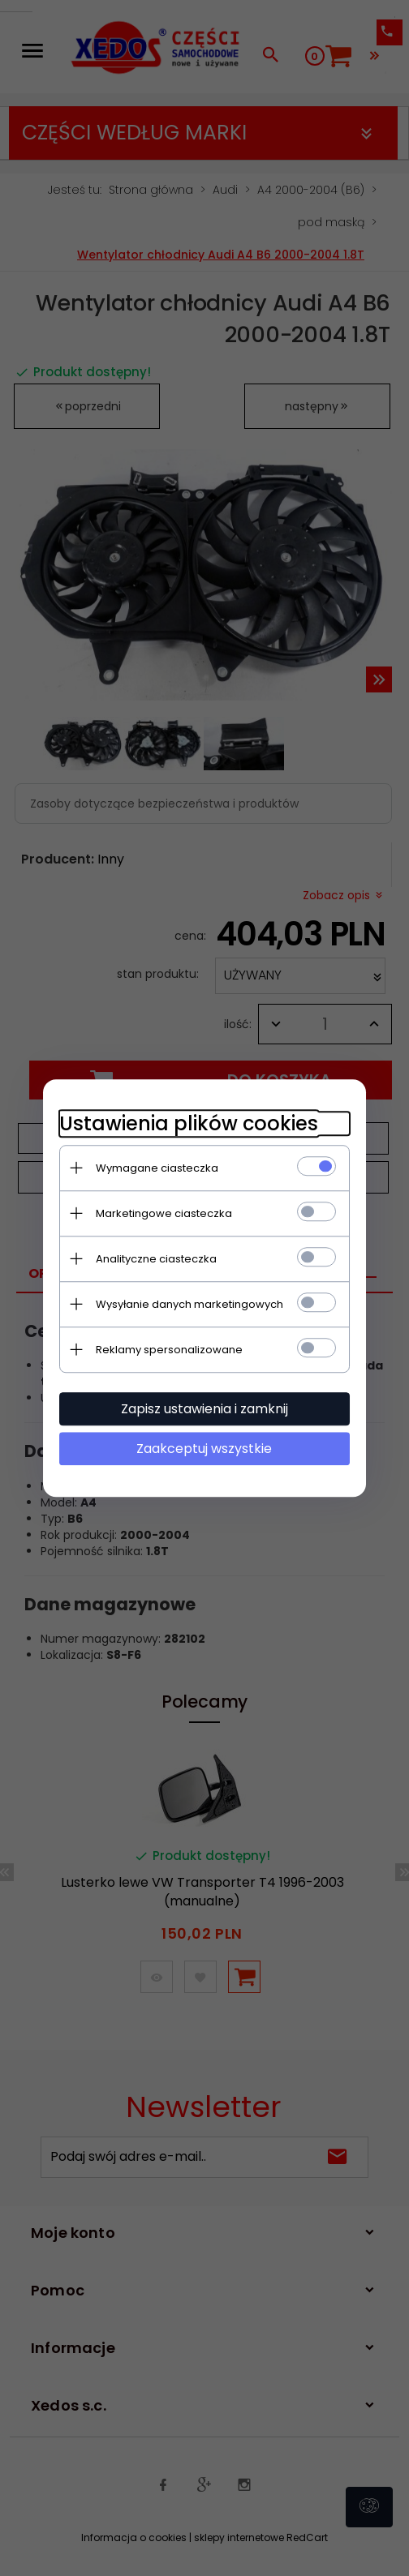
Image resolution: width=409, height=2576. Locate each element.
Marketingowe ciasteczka (163, 1213)
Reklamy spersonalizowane (168, 1349)
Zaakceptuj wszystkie (205, 1448)
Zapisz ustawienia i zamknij (204, 1408)
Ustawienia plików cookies (187, 1123)
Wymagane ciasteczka (156, 1168)
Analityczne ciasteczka (155, 1259)
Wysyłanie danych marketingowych (188, 1304)
